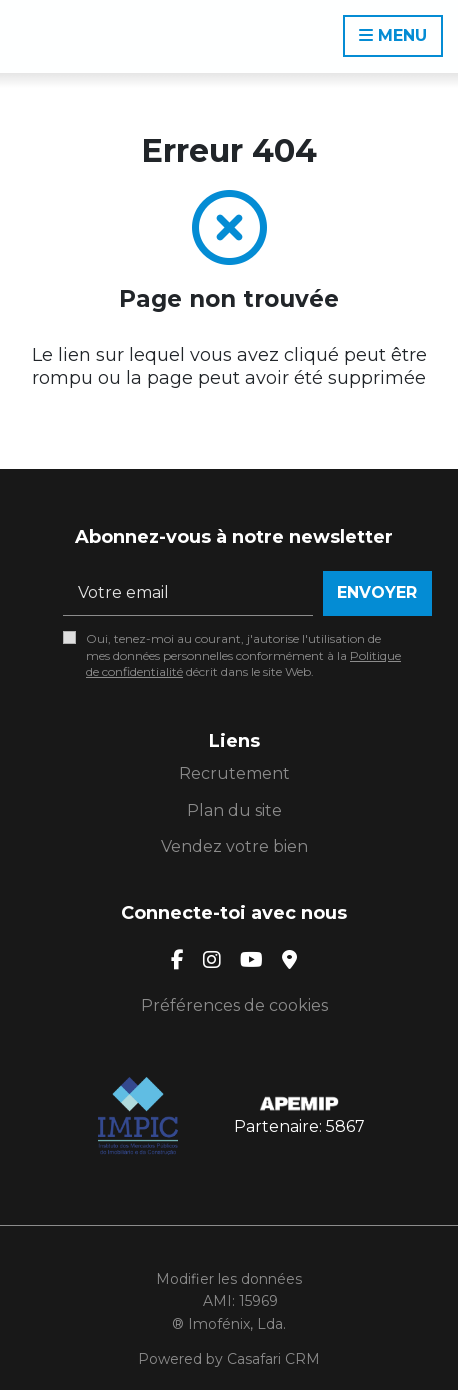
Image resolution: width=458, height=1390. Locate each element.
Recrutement (234, 773)
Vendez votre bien (234, 846)
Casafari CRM (273, 1359)
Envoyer (377, 592)
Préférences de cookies (234, 1005)
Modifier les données (229, 1279)
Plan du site (234, 810)
